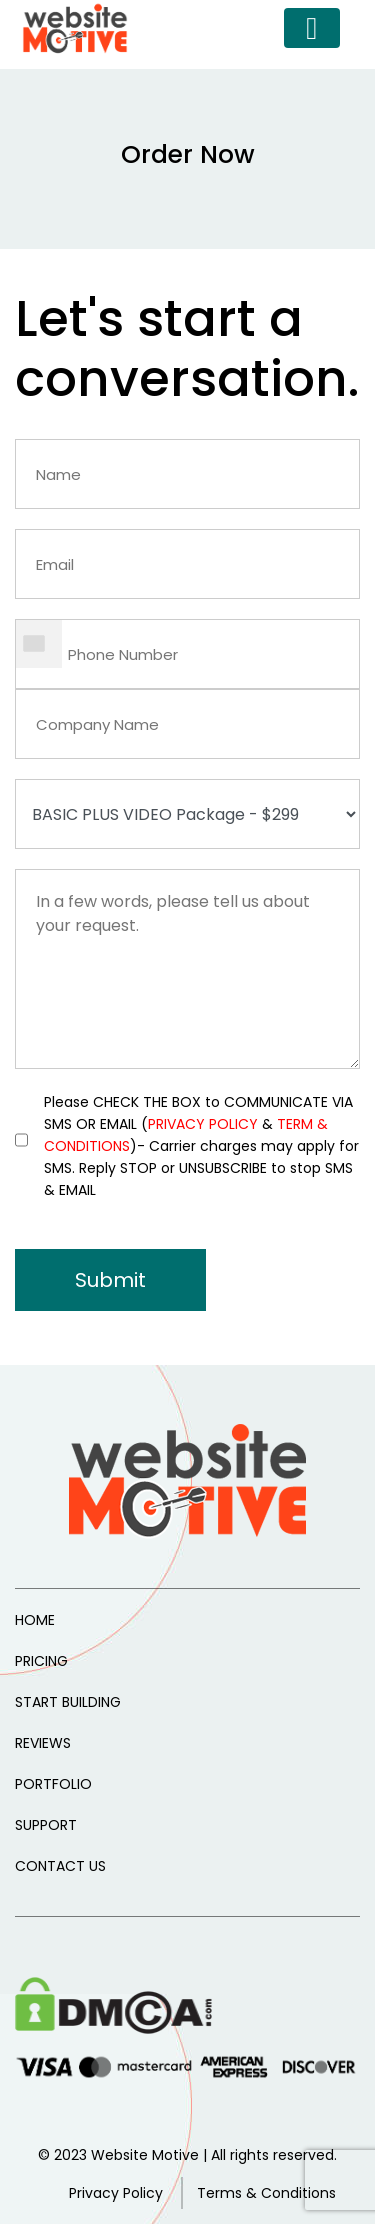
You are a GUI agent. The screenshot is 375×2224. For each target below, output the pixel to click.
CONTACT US (60, 1866)
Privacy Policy (116, 2193)
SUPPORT (46, 1825)
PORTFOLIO (53, 1784)
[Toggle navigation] (312, 28)
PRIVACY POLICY (203, 1124)
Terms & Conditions (266, 2193)
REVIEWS (43, 1743)
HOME (35, 1620)
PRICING (41, 1661)
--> (187, 814)
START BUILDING (68, 1702)
